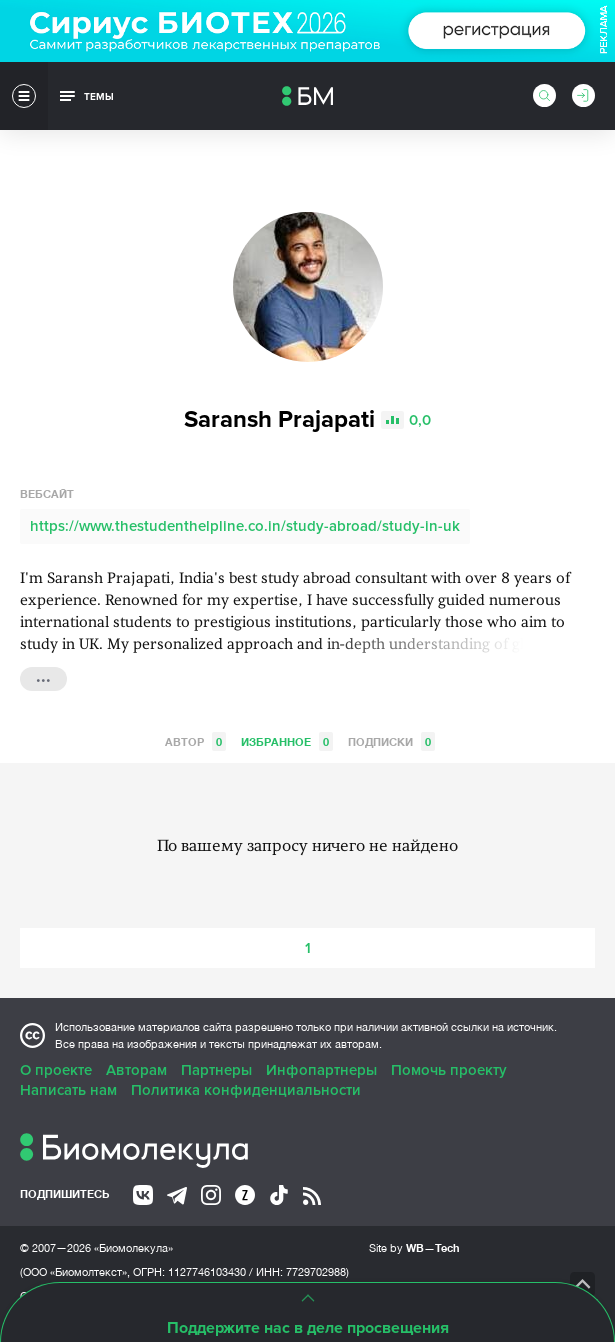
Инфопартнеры (321, 1070)
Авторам (136, 1070)
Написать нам (68, 1090)
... (43, 677)
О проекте (56, 1070)
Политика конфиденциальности (246, 1090)
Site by (414, 1247)
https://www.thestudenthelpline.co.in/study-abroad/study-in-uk (245, 526)
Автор (195, 741)
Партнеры (216, 1070)
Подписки (391, 741)
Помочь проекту (449, 1070)
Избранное (287, 741)
